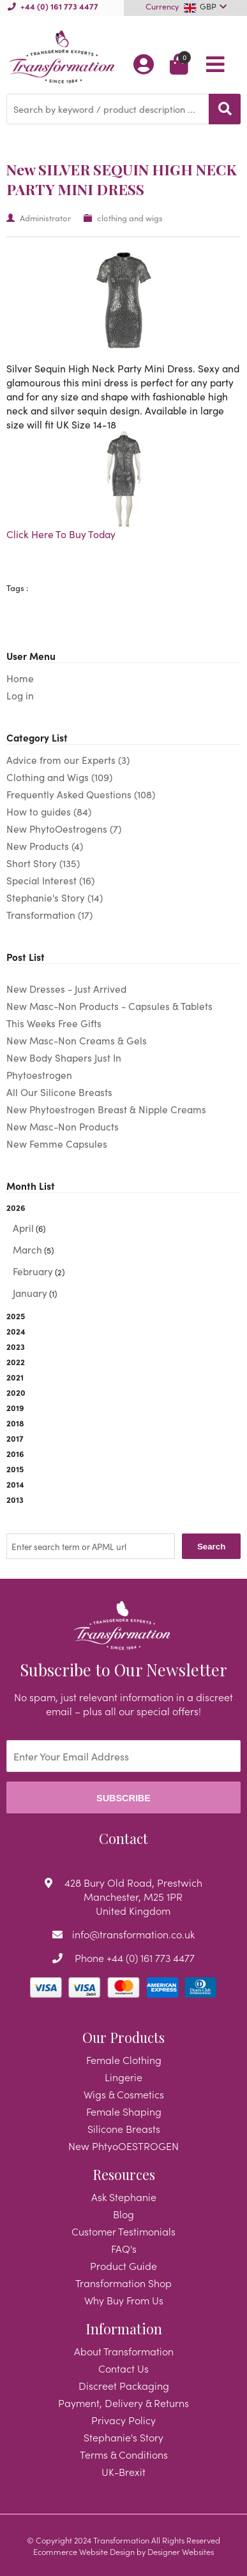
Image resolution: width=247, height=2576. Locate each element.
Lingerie (123, 2077)
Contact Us (123, 2368)
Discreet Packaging (124, 2385)
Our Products (123, 2037)
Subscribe (123, 1798)
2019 (15, 1407)
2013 (15, 1499)
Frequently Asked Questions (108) (80, 794)
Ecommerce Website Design (84, 2551)
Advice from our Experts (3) (68, 759)
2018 (15, 1422)
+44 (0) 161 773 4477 (59, 5)
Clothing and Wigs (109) (59, 777)
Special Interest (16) (50, 880)
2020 (16, 1392)
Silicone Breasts (123, 2128)
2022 (15, 1361)
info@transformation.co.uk (133, 1934)
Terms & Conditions (124, 2454)
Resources (124, 2174)
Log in (20, 695)
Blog (123, 2214)
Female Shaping (123, 2111)
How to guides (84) (48, 811)
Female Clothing (123, 2060)
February (33, 1271)
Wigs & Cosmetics (124, 2094)
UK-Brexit (123, 2471)
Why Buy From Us (123, 2300)
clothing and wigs (130, 218)
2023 (15, 1346)
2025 (15, 1315)
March (27, 1249)
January (30, 1292)
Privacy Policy (123, 2420)
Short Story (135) (43, 863)
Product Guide (123, 2265)
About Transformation (124, 2351)
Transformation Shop (123, 2283)
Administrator (45, 218)
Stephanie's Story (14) (54, 897)
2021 (15, 1376)
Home (20, 678)
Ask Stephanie (123, 2197)
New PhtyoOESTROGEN (123, 2146)
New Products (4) (44, 846)
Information (124, 2329)
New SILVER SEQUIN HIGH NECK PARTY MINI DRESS (121, 179)
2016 (15, 1453)
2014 (15, 1483)
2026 (123, 1251)
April (23, 1227)
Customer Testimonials (123, 2231)
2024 (16, 1330)
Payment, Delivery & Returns (123, 2403)
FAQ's (124, 2248)
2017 (15, 1438)
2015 (15, 1468)
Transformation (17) (49, 914)
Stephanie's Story (123, 2437)
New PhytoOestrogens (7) (63, 828)
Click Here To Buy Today (61, 534)
